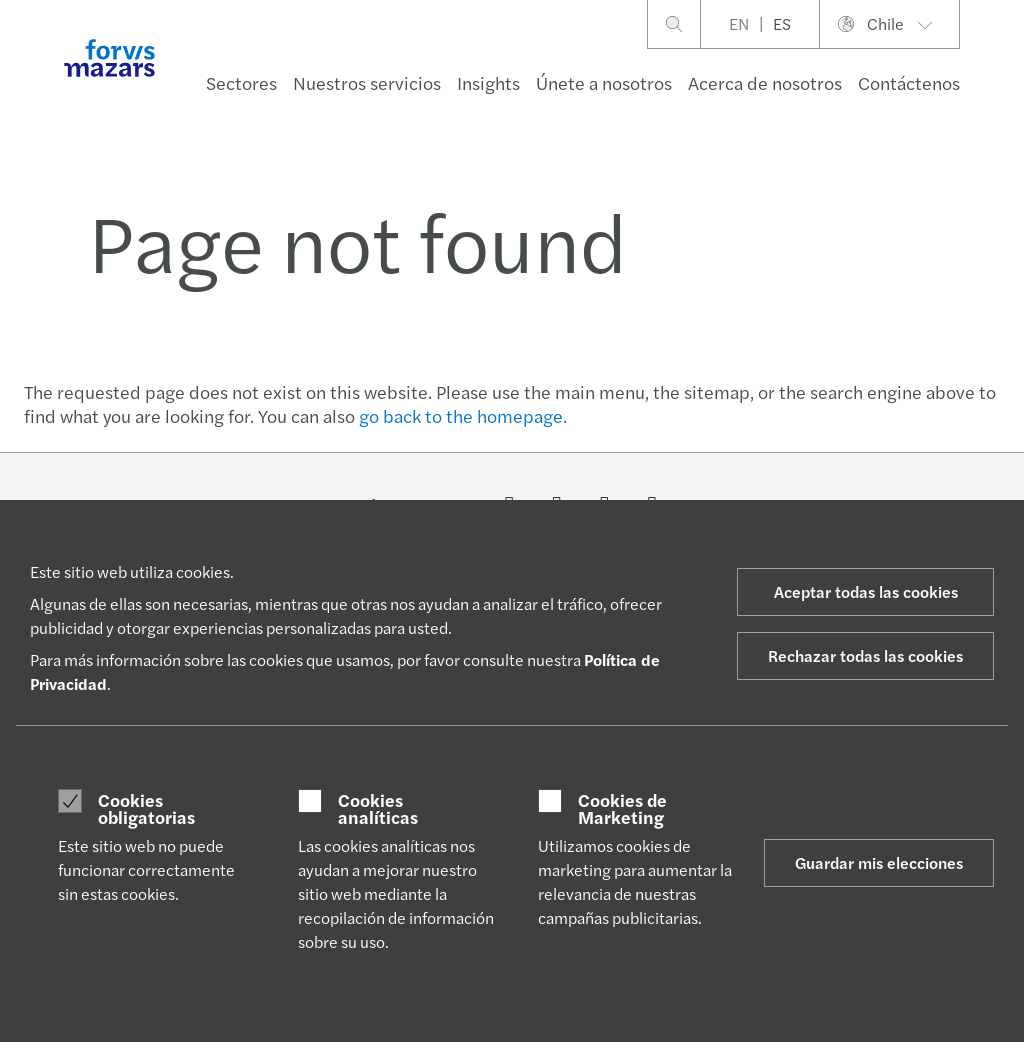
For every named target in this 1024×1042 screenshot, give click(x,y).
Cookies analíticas (378, 808)
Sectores (241, 82)
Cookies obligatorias (146, 808)
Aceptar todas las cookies (866, 591)
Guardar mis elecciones (879, 862)
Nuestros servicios (367, 82)
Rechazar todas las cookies (865, 655)
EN (739, 23)
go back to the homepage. (463, 415)
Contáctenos (909, 82)
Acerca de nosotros (765, 82)
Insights (488, 82)
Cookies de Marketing (622, 808)
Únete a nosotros (604, 82)
